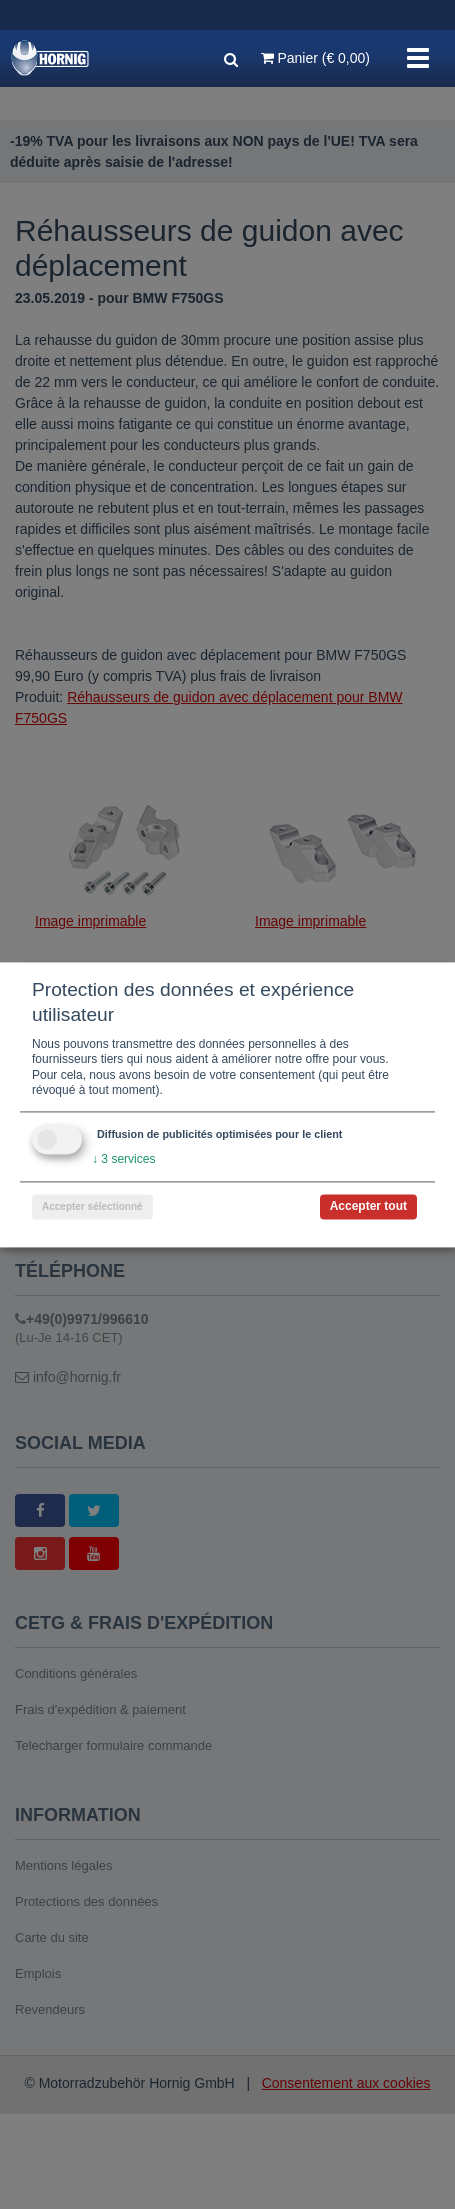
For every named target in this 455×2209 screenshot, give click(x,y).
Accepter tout (368, 1206)
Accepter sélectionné (92, 1206)
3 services (123, 1159)
